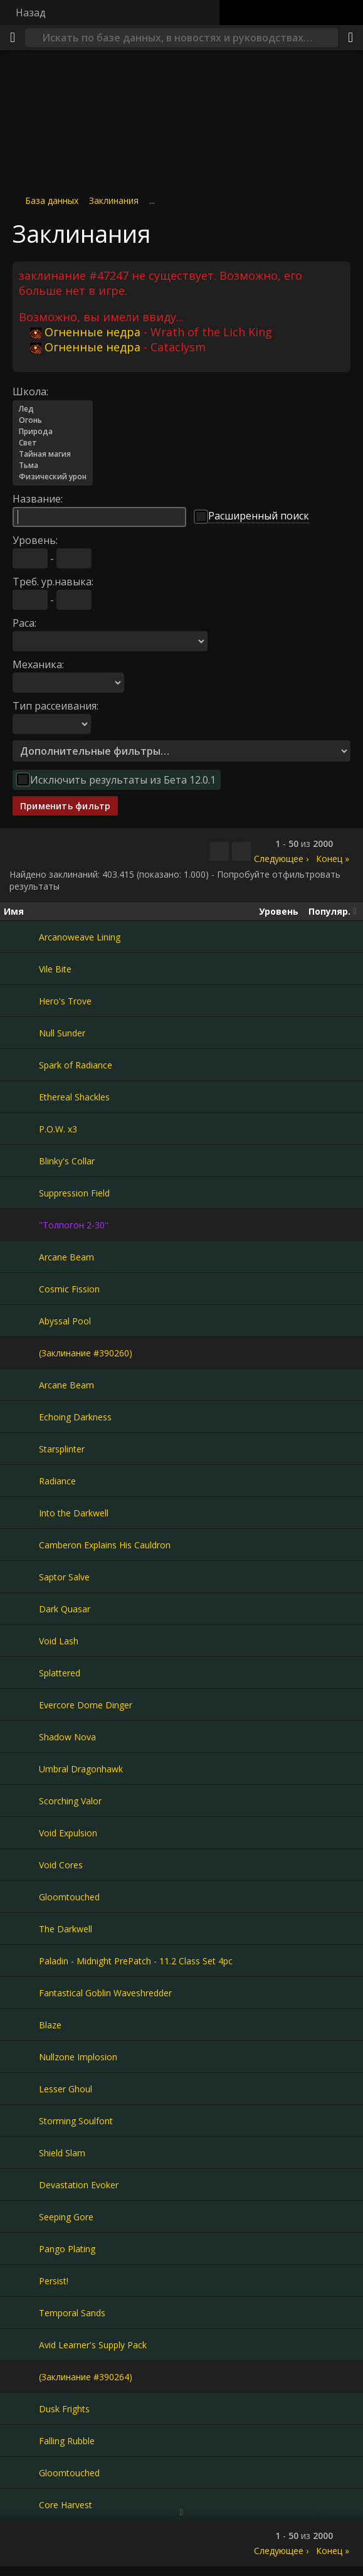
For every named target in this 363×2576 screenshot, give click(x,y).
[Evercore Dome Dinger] (21, 1704)
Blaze (50, 2025)
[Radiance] (21, 1481)
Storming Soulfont (76, 2121)
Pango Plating (67, 2249)
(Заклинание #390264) (85, 2377)
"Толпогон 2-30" (73, 1225)
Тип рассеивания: (55, 706)
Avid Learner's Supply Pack (93, 2345)
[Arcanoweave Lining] (21, 937)
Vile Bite (55, 969)
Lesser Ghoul (65, 2089)
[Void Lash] (21, 1641)
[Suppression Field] (21, 1193)
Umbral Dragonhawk (81, 1769)
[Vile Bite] (21, 969)
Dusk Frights (64, 2409)
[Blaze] (21, 2024)
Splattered (59, 1673)
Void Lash (58, 1641)
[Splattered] (21, 1673)
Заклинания (114, 200)
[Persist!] (21, 2280)
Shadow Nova (67, 1737)
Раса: (24, 623)
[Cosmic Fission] (21, 1289)
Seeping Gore (66, 2217)
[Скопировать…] (219, 851)
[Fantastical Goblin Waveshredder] (21, 1992)
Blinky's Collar (67, 1161)
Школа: (30, 391)
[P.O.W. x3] (21, 1129)
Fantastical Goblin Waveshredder (105, 1993)
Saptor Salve (64, 1577)
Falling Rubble (67, 2441)
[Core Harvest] (21, 2504)
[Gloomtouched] (21, 1896)
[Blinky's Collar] (21, 1161)
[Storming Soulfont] (21, 2120)
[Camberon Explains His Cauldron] (21, 1545)
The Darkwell (65, 1929)
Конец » (332, 859)
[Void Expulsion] (21, 1832)
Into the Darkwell (73, 1513)
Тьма (53, 465)
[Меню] (12, 37)
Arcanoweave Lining (79, 937)
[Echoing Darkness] (21, 1417)
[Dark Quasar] (21, 1609)
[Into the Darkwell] (21, 1513)
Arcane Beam (66, 1257)
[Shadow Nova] (21, 1736)
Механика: (38, 664)
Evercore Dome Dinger (85, 1705)
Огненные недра (85, 331)
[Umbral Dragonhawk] (21, 1768)
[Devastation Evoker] (21, 2184)
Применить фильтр (65, 806)
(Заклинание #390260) (85, 1353)
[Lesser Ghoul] (21, 2088)
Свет (53, 443)
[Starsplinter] (21, 1449)
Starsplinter (62, 1449)
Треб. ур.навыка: (53, 581)
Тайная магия (53, 454)
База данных (51, 200)
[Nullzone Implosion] (21, 2056)
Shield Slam (62, 2153)
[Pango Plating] (21, 2248)
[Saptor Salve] (21, 1577)
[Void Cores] (21, 1864)
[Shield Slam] (21, 2152)
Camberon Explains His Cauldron (105, 1545)
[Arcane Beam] (21, 1257)
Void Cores (61, 1865)
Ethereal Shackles (74, 1097)
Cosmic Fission (69, 1289)
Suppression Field (74, 1193)
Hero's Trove (65, 1001)
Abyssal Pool (65, 1321)
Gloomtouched (69, 1897)
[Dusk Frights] (21, 2408)
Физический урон (53, 476)
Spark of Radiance (75, 1065)
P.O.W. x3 (58, 1129)
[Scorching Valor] (21, 1800)
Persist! (53, 2281)
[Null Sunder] (21, 1033)
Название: (38, 499)
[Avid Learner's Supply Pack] (21, 2344)
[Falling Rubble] (21, 2440)
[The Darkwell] (21, 1928)
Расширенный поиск (258, 516)
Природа (53, 431)
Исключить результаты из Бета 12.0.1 (123, 780)
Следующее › (281, 859)
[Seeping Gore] (21, 2216)
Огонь (53, 420)
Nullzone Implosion (78, 2057)
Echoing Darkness (75, 1417)
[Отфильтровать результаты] (241, 851)
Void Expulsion (68, 1833)
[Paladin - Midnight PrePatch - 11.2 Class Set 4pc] (21, 1960)
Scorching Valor (70, 1801)
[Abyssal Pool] (21, 1321)
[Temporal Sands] (21, 2312)
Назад (31, 12)
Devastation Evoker (78, 2185)
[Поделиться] (350, 37)
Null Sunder (62, 1033)
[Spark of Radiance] (21, 1065)
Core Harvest (65, 2505)
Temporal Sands (72, 2313)
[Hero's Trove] (21, 1001)
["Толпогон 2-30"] (21, 1225)
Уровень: (35, 540)
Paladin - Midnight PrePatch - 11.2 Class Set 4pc (136, 1961)
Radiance (57, 1481)
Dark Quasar (64, 1609)
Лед (53, 409)
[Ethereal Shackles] (21, 1097)
